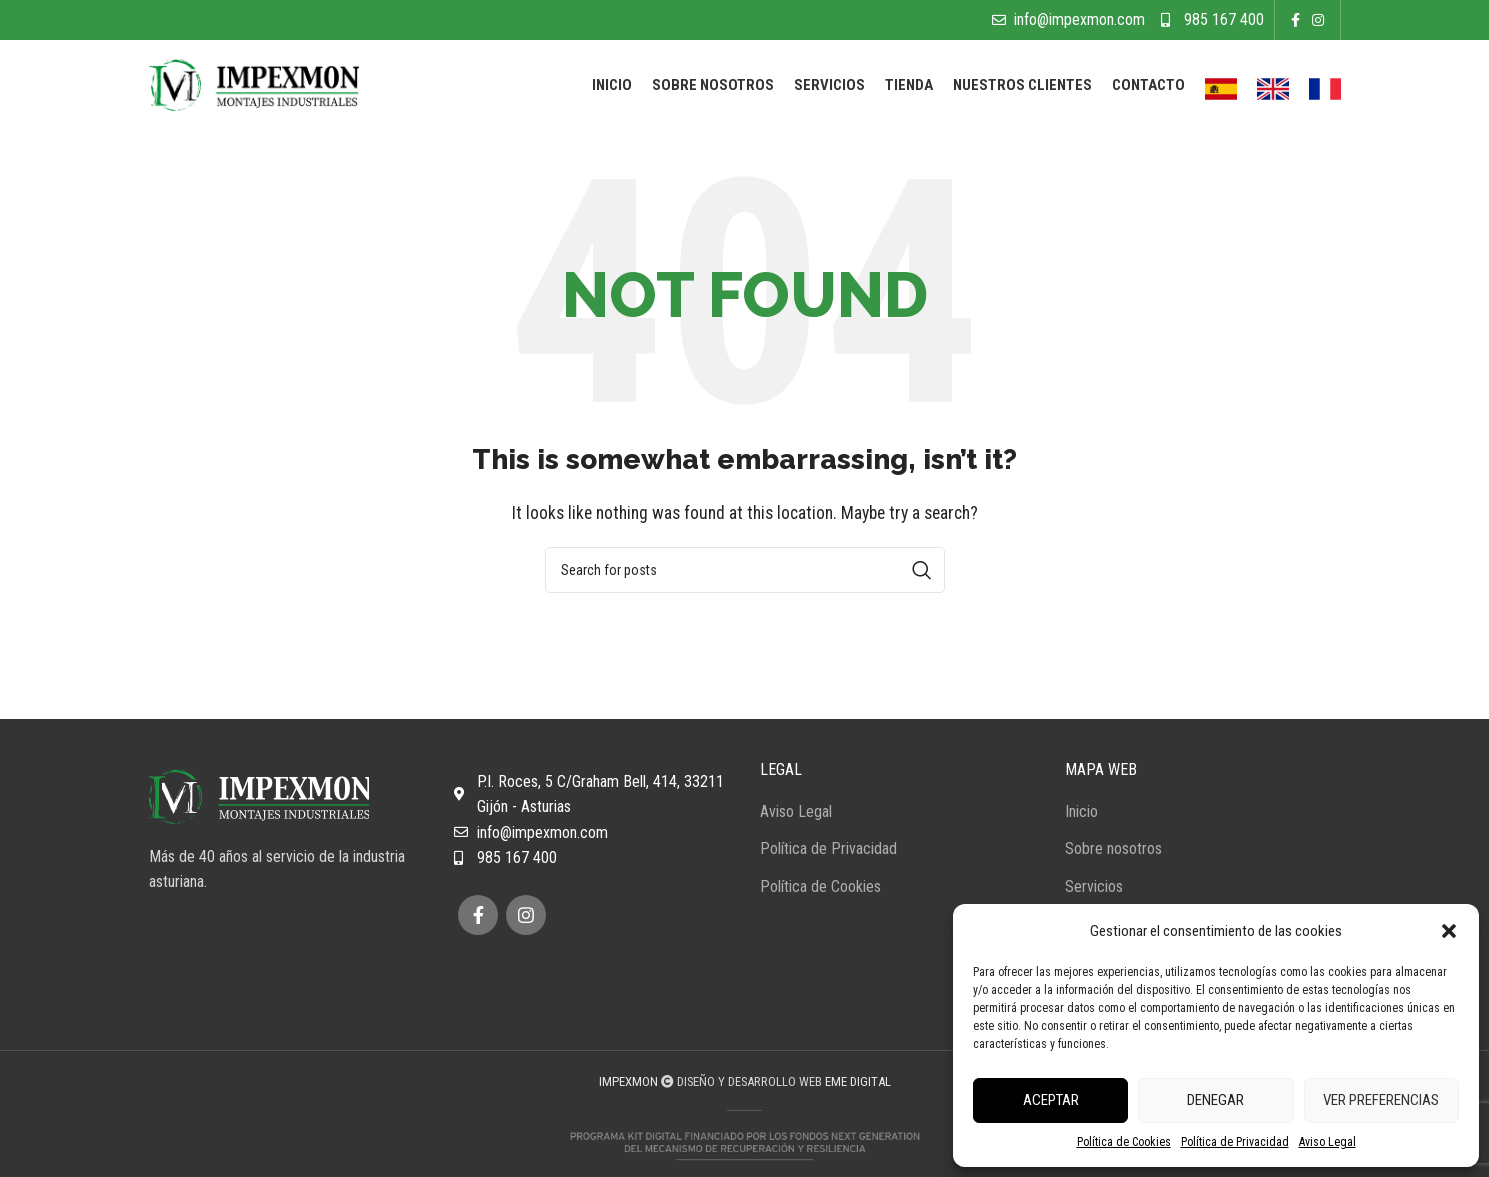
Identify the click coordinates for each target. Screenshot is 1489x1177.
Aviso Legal (1327, 1142)
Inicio (1081, 811)
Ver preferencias (1381, 1100)
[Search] (745, 570)
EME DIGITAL (858, 1081)
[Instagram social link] (1318, 20)
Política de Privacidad (1235, 1142)
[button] (1449, 931)
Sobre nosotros (1113, 848)
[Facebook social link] (1295, 20)
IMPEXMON (628, 1081)
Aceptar (1051, 1100)
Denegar (1215, 1100)
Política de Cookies (1124, 1142)
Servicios (1094, 886)
